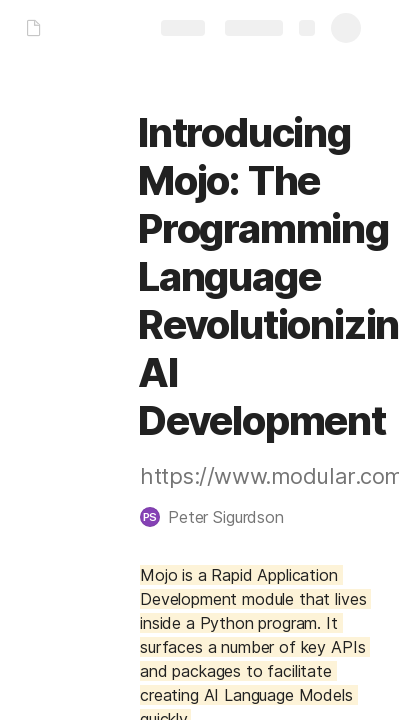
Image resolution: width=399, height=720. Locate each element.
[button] (222, 517)
